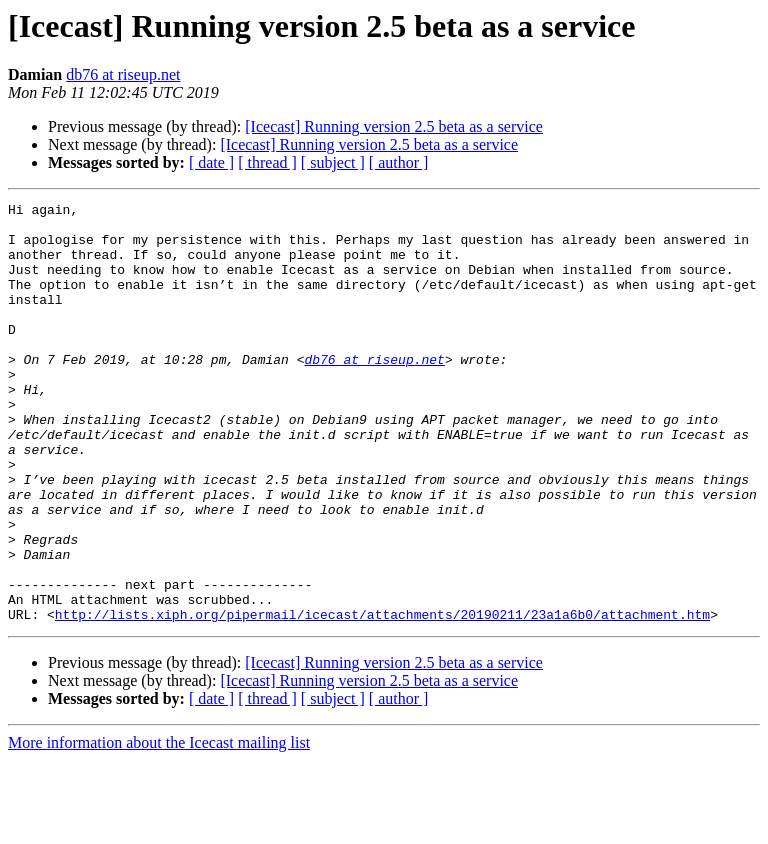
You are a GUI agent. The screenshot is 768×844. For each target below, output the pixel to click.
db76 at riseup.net (123, 74)
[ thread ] (267, 162)
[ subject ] (333, 162)
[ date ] (211, 162)
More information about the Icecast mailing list (159, 826)
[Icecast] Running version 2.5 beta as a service (394, 126)
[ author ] (399, 162)
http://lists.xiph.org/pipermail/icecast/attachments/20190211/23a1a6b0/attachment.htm (382, 698)
